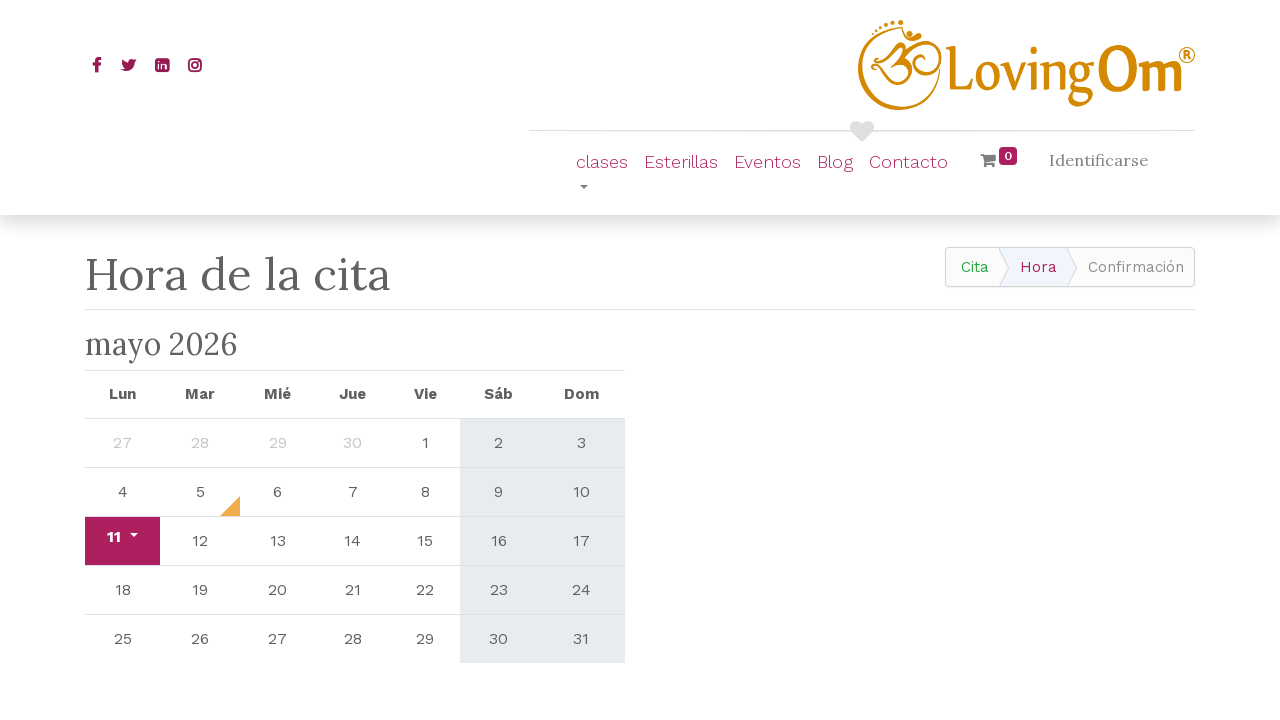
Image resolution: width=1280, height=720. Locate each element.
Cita (975, 267)
